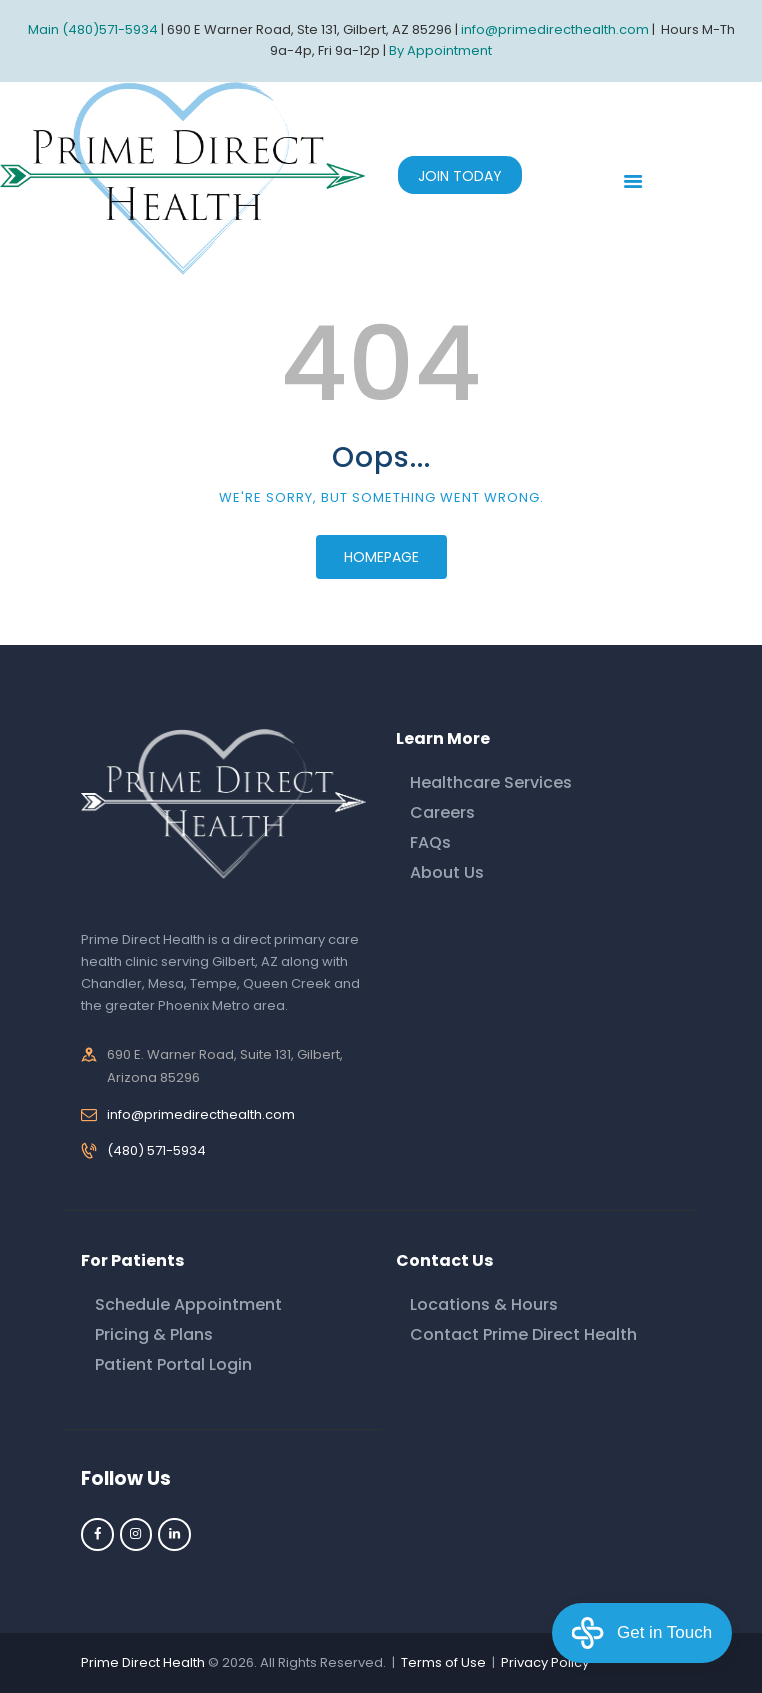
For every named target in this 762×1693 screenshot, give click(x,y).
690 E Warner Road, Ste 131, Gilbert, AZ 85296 (309, 29)
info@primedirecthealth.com (201, 1114)
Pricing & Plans (154, 1334)
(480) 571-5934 (156, 1150)
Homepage (381, 557)
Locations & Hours (484, 1304)
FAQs (430, 842)
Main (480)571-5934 (93, 29)
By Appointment (440, 50)
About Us (447, 872)
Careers (442, 812)
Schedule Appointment (188, 1304)
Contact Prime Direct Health (523, 1334)
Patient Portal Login (173, 1364)
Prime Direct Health (143, 1662)
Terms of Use (443, 1662)
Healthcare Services (491, 782)
